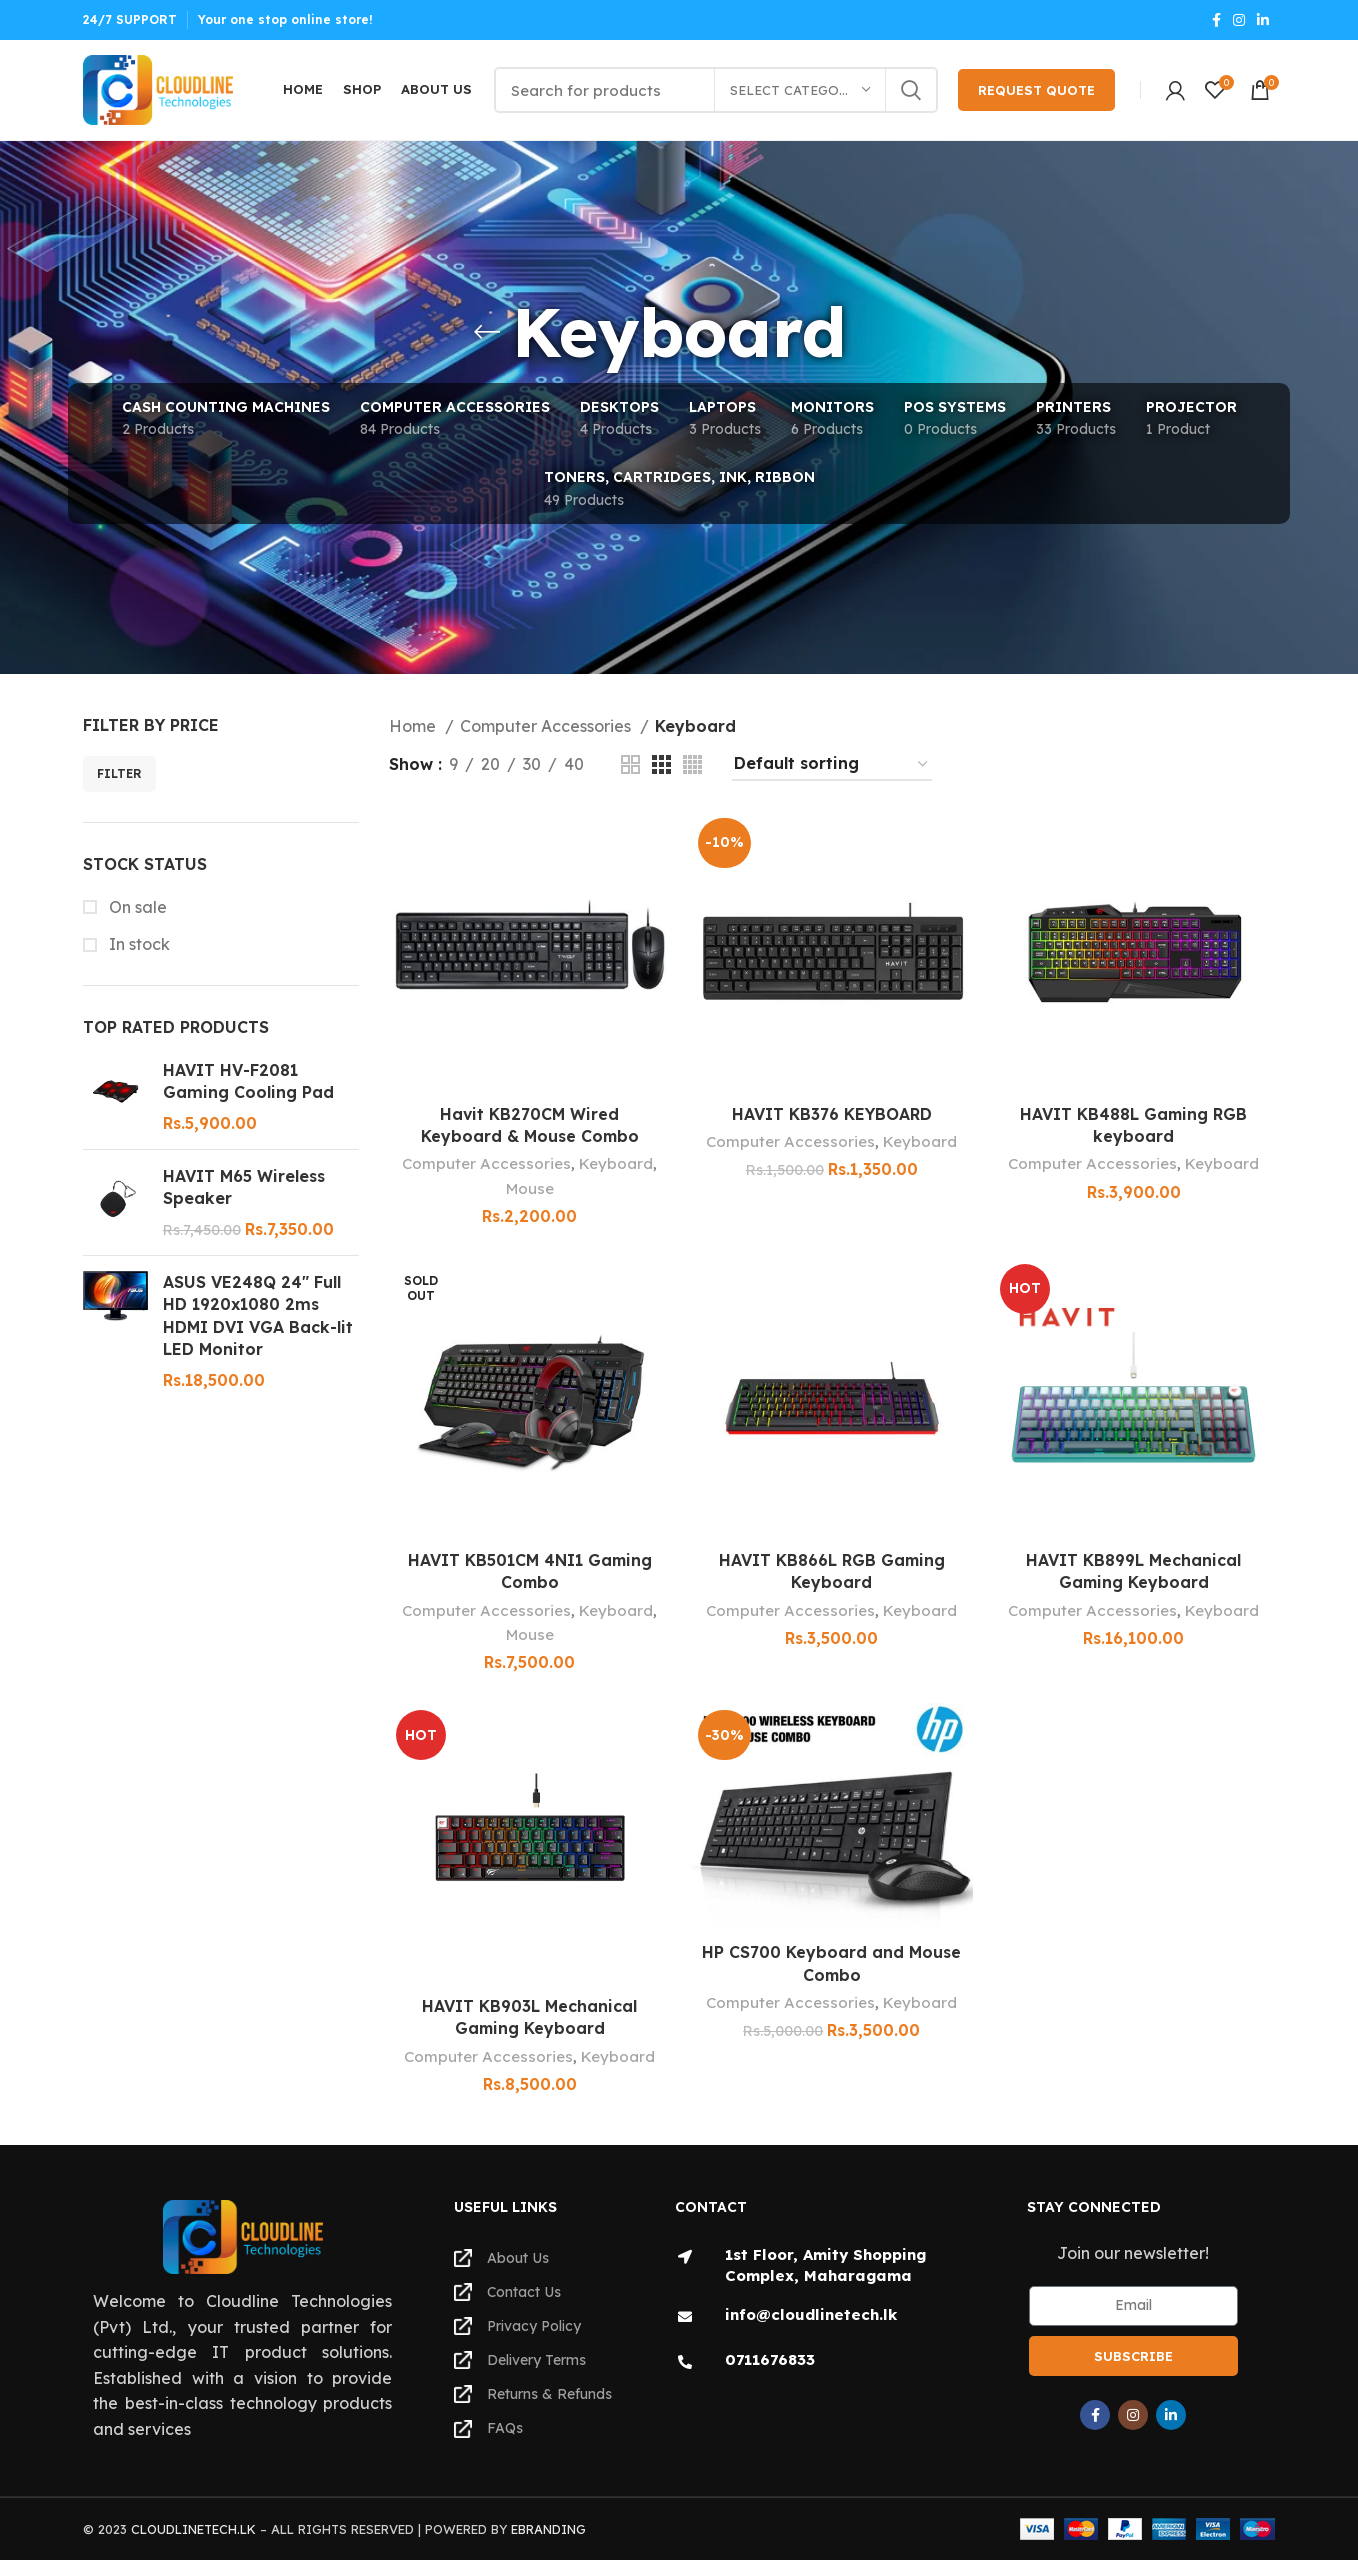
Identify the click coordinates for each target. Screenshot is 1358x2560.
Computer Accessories (547, 726)
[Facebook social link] (1216, 20)
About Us (501, 2258)
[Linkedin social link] (1263, 20)
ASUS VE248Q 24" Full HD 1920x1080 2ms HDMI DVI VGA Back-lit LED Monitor (258, 1315)
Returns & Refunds (533, 2394)
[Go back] (487, 332)
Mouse (530, 1188)
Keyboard (616, 1164)
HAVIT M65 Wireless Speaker (244, 1187)
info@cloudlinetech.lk (811, 2314)
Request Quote (1036, 90)
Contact (711, 2207)
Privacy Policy (517, 2326)
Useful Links (505, 2207)
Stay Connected (1094, 2207)
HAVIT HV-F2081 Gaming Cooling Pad (248, 1081)
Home (414, 726)
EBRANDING (548, 2529)
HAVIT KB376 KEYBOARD (832, 1114)
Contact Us (507, 2292)
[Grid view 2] (630, 764)
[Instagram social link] (1239, 20)
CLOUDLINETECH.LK (193, 2529)
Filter (119, 773)
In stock (137, 944)
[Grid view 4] (692, 764)
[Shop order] (832, 764)
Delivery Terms (520, 2360)
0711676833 (770, 2359)
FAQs (488, 2428)
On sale (136, 907)
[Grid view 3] (661, 764)
